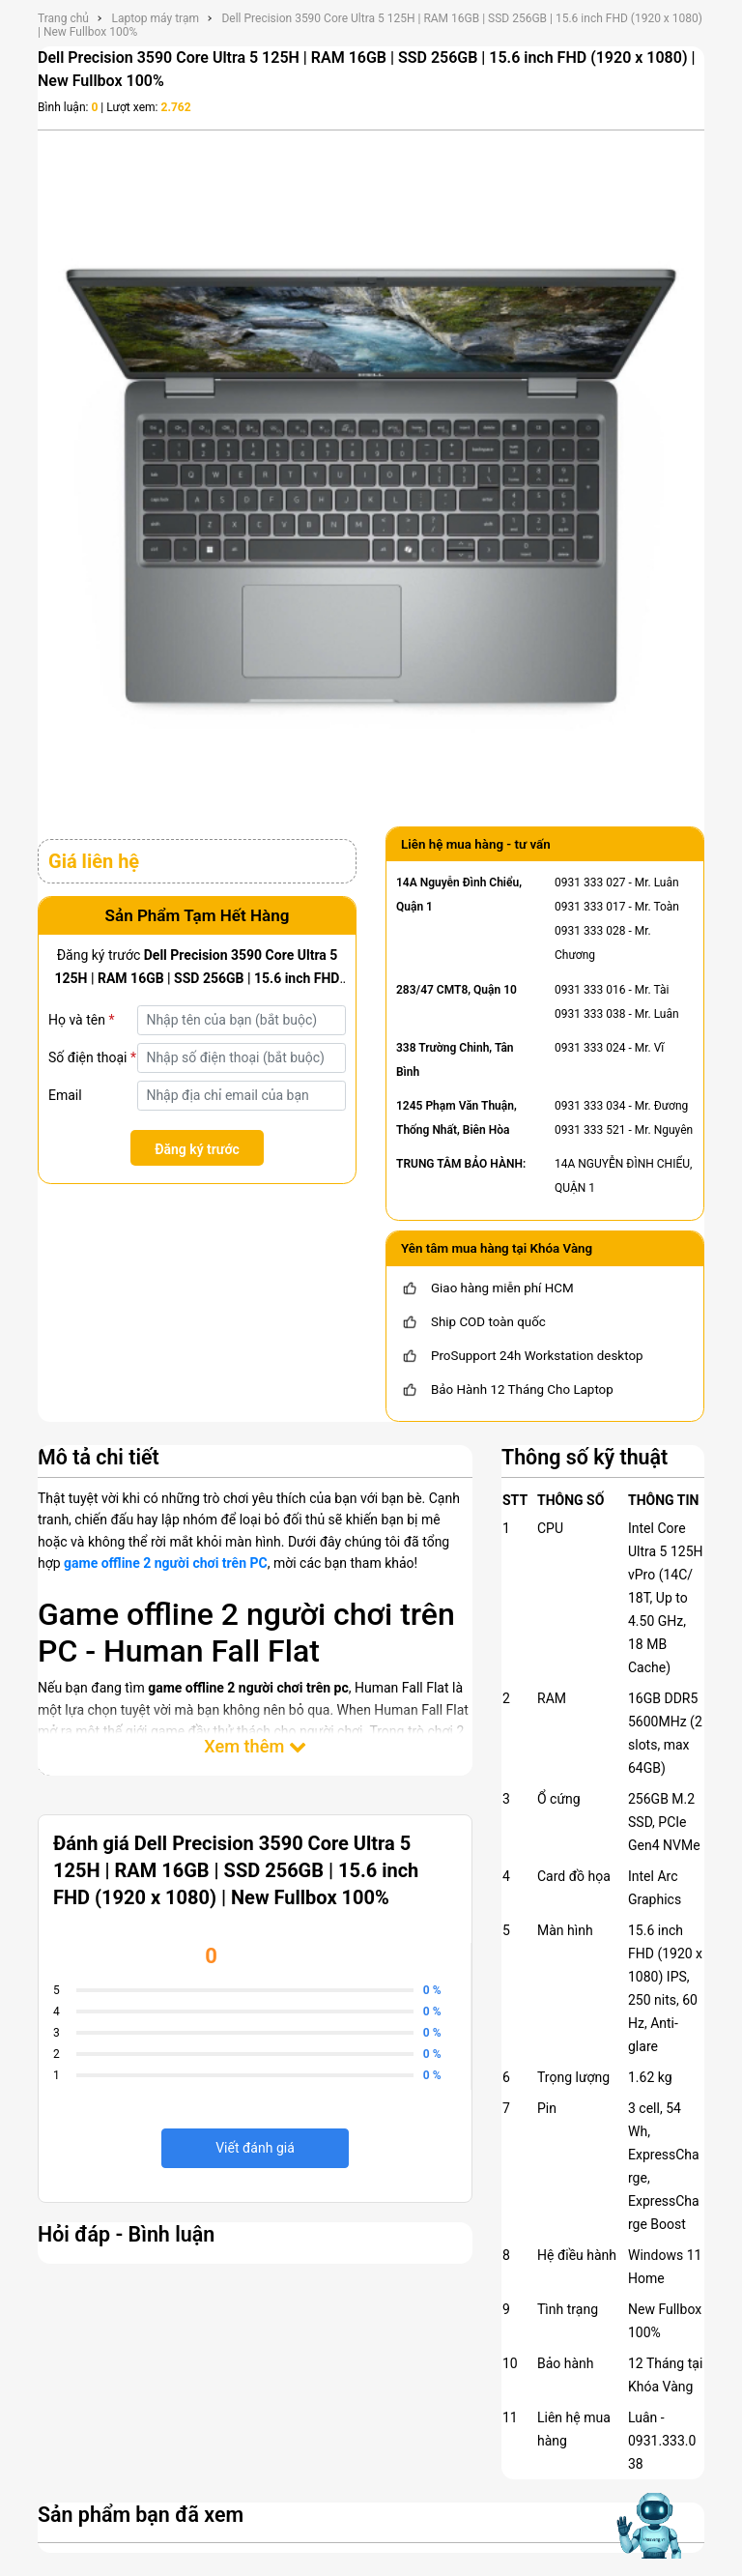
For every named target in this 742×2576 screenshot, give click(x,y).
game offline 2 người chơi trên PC (166, 1563)
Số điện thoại (92, 1057)
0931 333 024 (590, 1048)
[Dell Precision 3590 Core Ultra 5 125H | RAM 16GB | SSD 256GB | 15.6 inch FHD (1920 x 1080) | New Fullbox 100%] (371, 472)
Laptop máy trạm (155, 18)
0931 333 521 (590, 1130)
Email (65, 1095)
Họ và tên (81, 1020)
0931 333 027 (590, 882)
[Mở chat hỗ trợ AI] (648, 2526)
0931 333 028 (590, 931)
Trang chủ (63, 18)
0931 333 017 (590, 906)
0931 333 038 (590, 1014)
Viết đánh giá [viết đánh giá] (255, 2148)
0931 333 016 (590, 990)
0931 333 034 (590, 1106)
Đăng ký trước (197, 1149)
